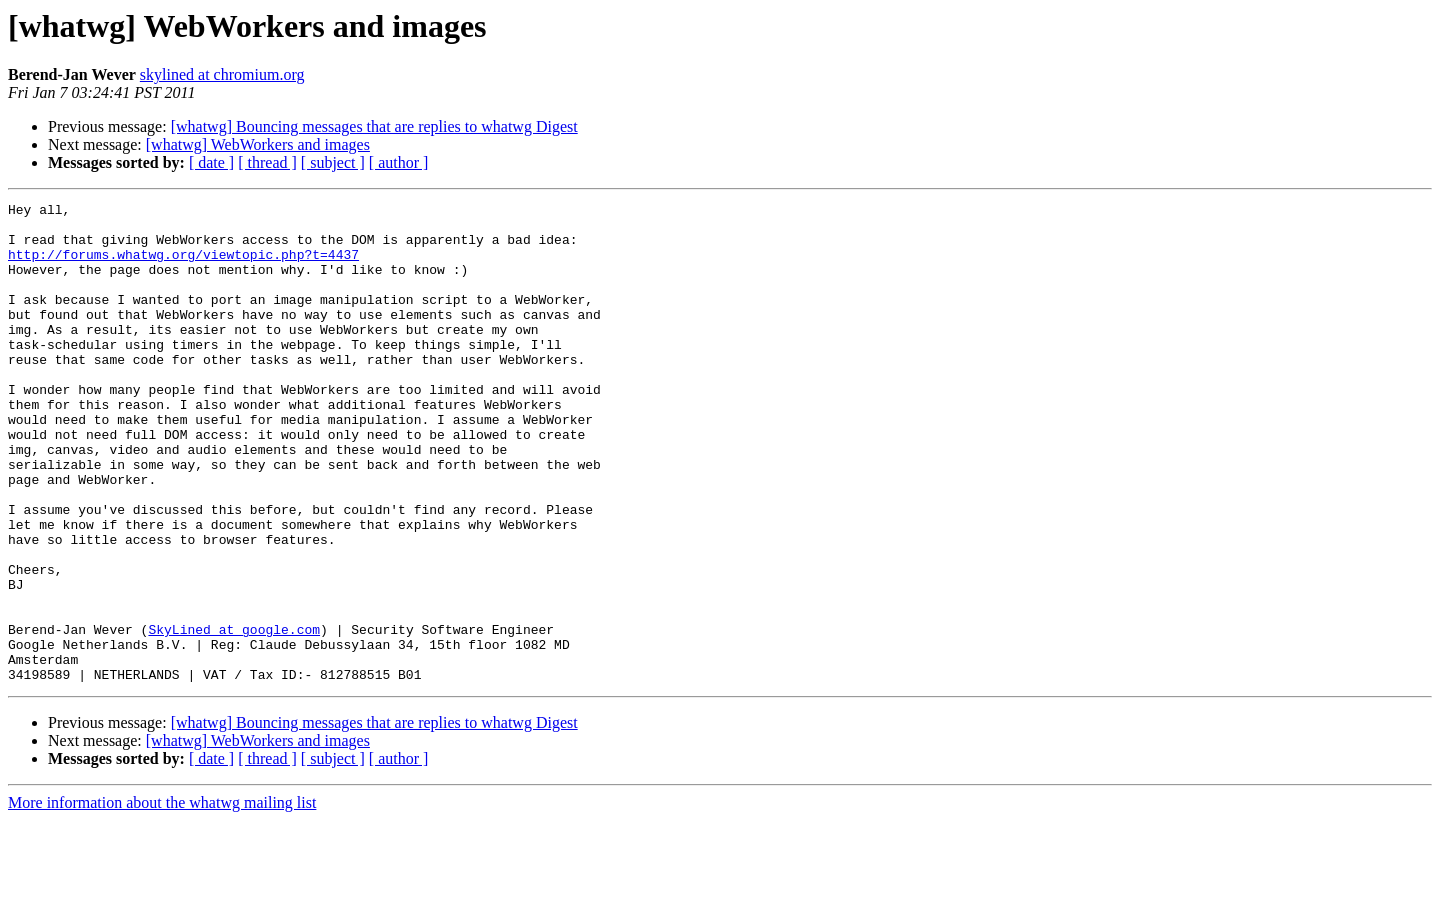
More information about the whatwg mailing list (162, 898)
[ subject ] (333, 162)
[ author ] (399, 162)
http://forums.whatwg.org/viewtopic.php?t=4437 (183, 266)
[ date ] (211, 162)
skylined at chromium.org (222, 74)
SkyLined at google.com (234, 716)
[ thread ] (267, 162)
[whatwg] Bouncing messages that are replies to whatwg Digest (374, 126)
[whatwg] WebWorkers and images (258, 144)
